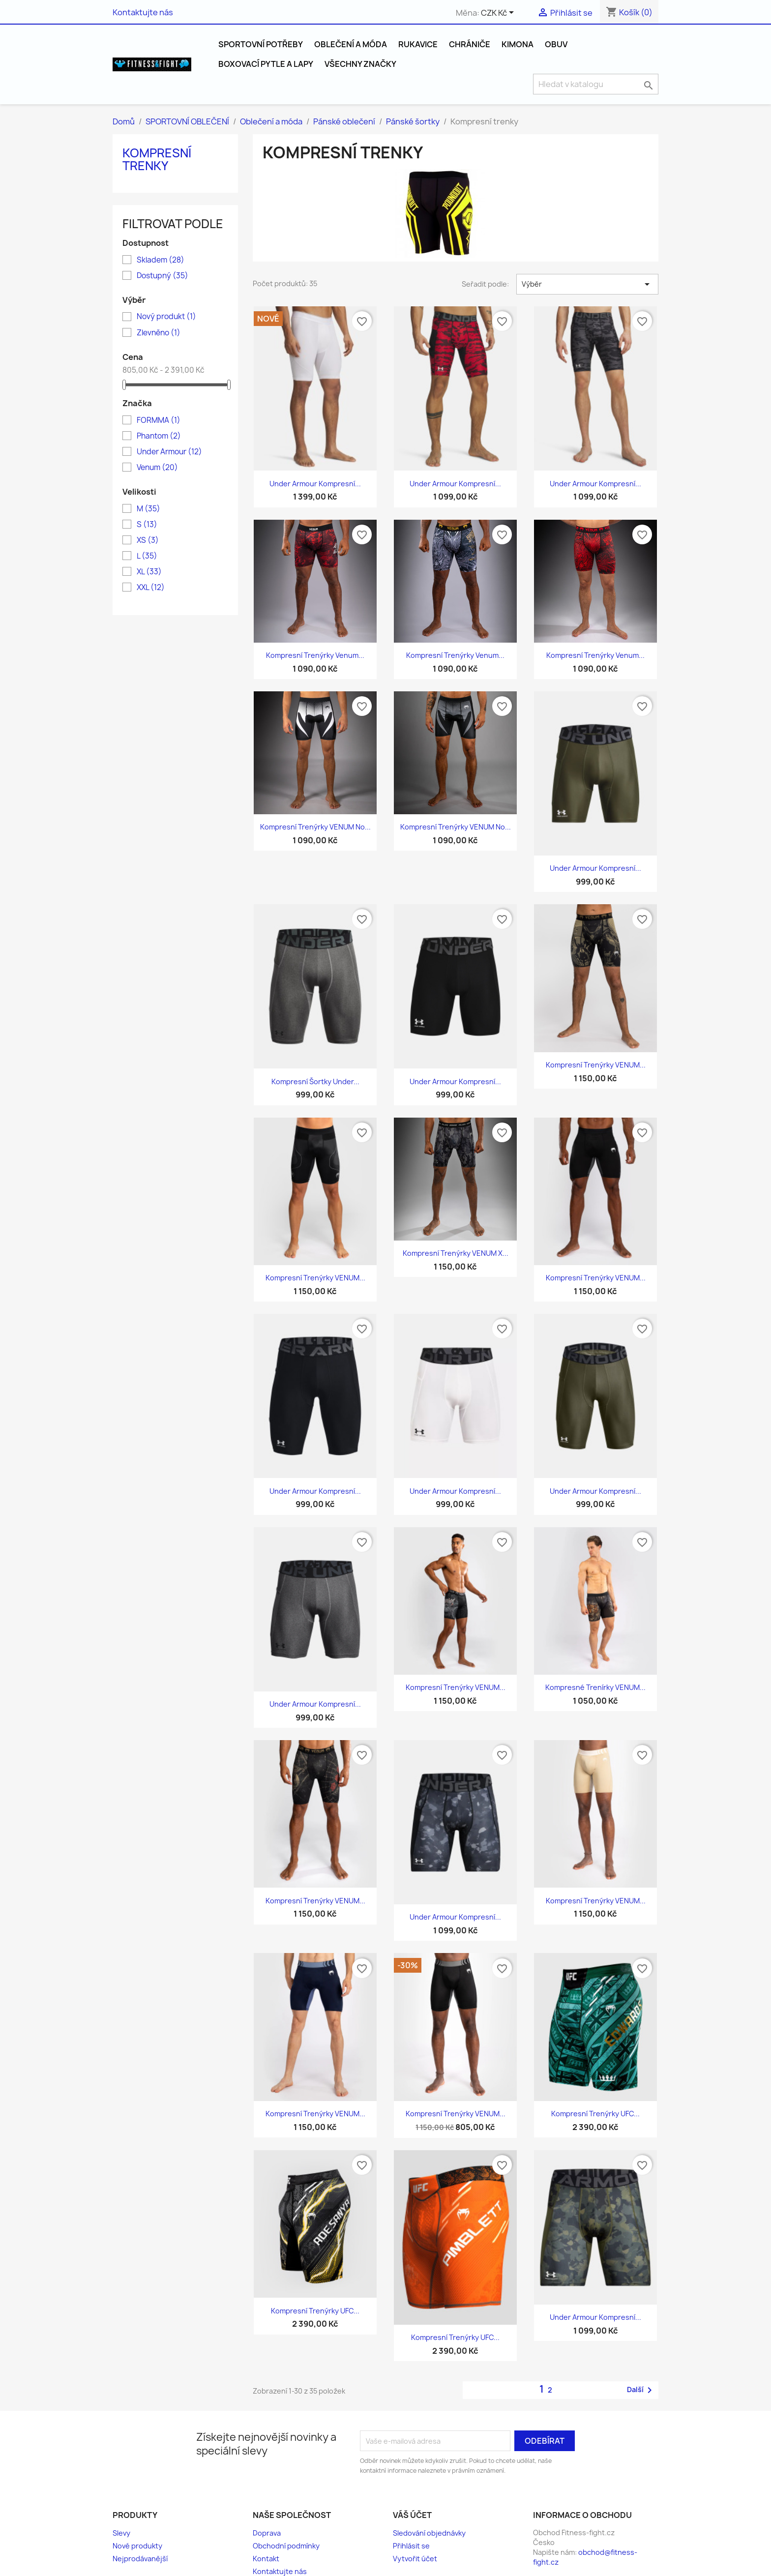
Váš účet (412, 2515)
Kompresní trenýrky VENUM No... (315, 826)
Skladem (160, 260)
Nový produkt (166, 317)
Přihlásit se (411, 2545)
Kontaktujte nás (143, 12)
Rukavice (418, 44)
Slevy (121, 2533)
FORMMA (158, 420)
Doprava (267, 2533)
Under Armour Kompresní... (315, 483)
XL (149, 572)
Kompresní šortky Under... (315, 1081)
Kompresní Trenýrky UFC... (595, 2113)
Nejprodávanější (140, 2558)
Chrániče (469, 44)
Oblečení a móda (350, 44)
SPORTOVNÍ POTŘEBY (260, 44)
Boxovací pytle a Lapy (265, 64)
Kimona (518, 44)
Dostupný (162, 276)
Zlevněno (158, 333)
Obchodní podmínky (286, 2545)
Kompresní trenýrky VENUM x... (455, 1253)
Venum (157, 468)
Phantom (159, 436)
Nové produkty (137, 2545)
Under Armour (169, 452)
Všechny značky (360, 64)
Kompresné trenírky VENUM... (595, 1687)
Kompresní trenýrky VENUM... (596, 1064)
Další (641, 2390)
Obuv (556, 44)
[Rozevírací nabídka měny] (499, 13)
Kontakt (266, 2558)
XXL (151, 587)
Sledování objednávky (429, 2533)
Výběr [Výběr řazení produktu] (587, 284)
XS (148, 540)
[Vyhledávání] (595, 84)
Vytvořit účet (415, 2558)
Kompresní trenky (156, 159)
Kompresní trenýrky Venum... (315, 655)
